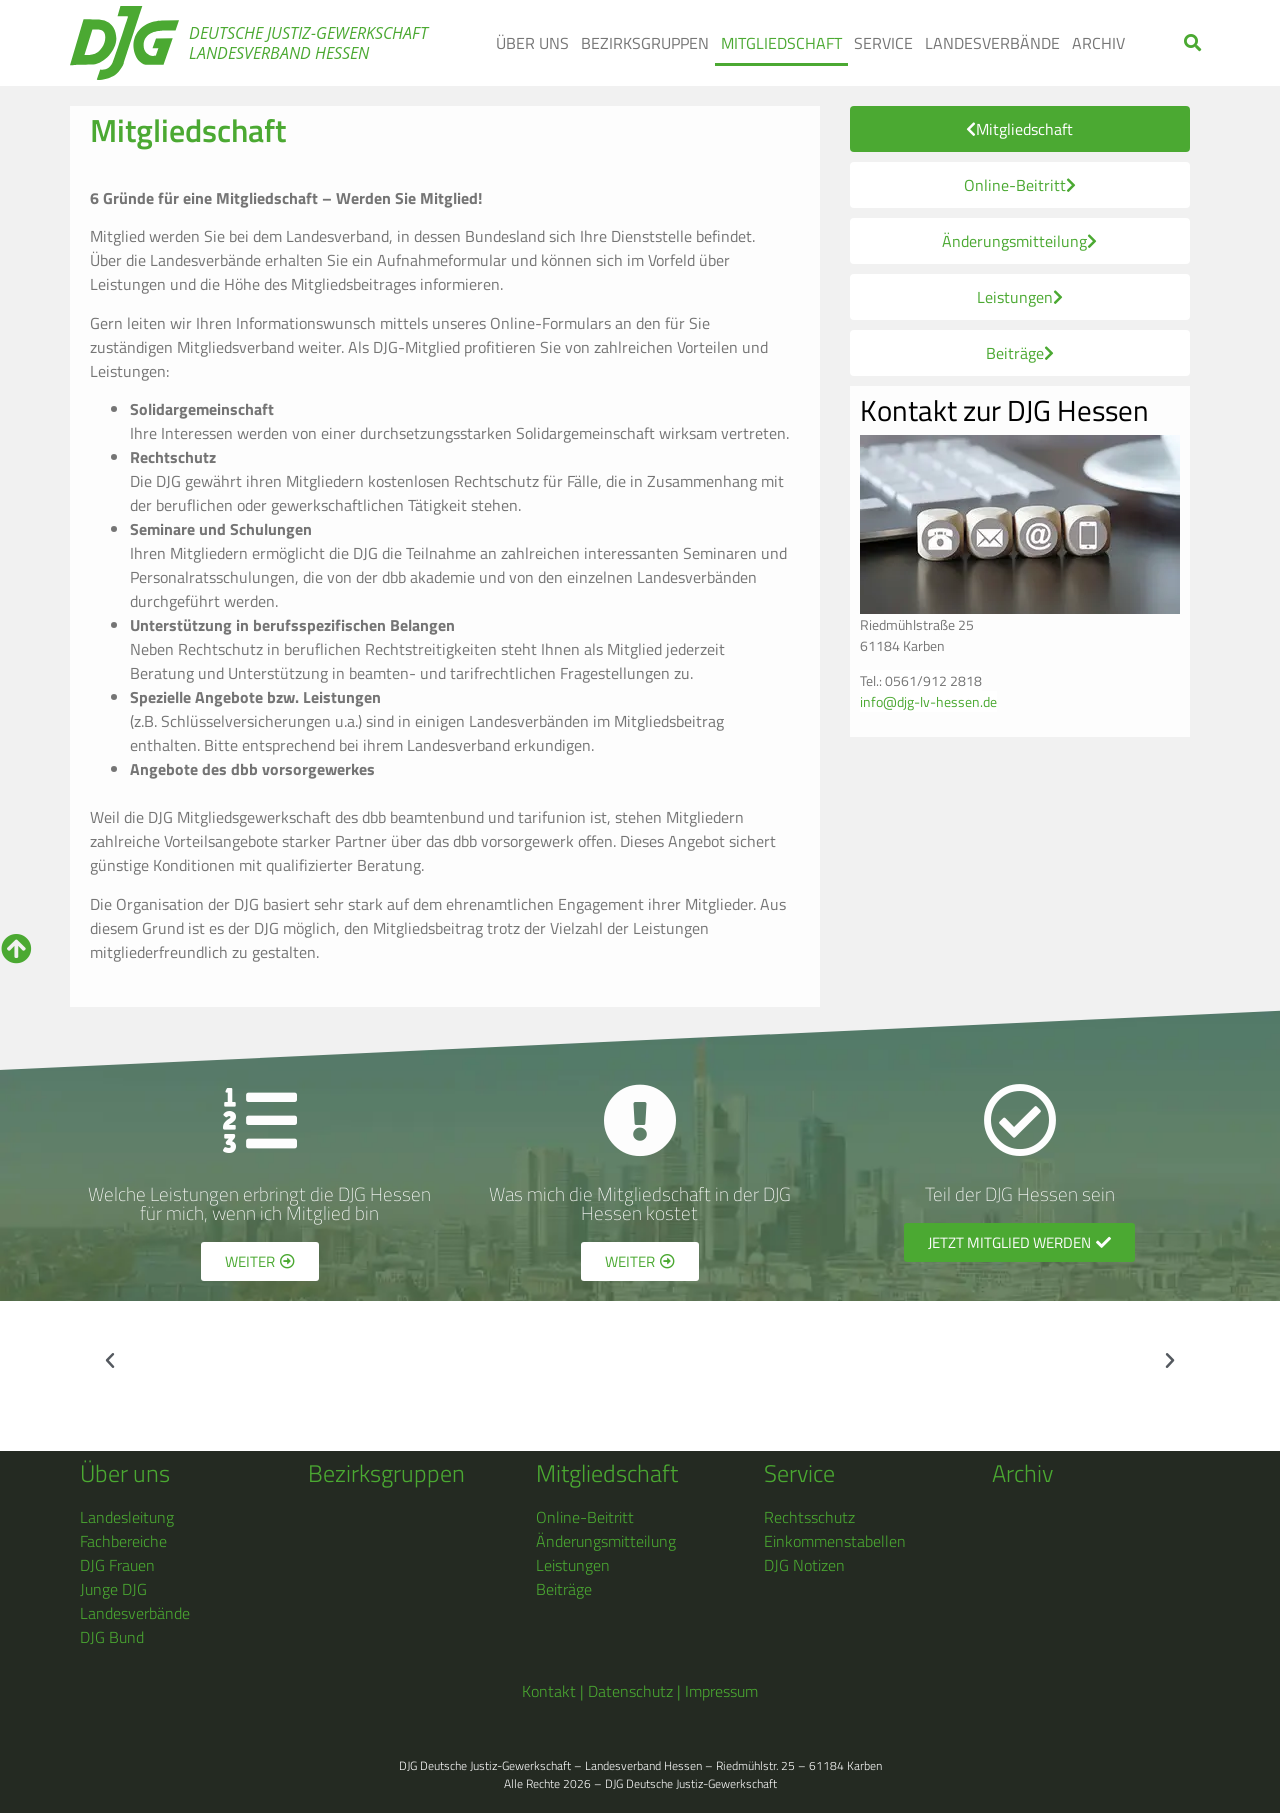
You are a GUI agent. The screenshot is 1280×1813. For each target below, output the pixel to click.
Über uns (125, 1473)
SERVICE (883, 43)
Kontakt (549, 1691)
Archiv (1022, 1473)
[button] (1193, 43)
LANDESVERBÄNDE (992, 43)
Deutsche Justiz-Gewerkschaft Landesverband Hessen (308, 43)
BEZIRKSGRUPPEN (645, 43)
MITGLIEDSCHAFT (781, 43)
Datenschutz (630, 1691)
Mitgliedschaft (607, 1473)
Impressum (721, 1691)
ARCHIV (1098, 43)
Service (799, 1473)
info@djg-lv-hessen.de (928, 701)
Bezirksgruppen (386, 1473)
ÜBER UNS (532, 43)
